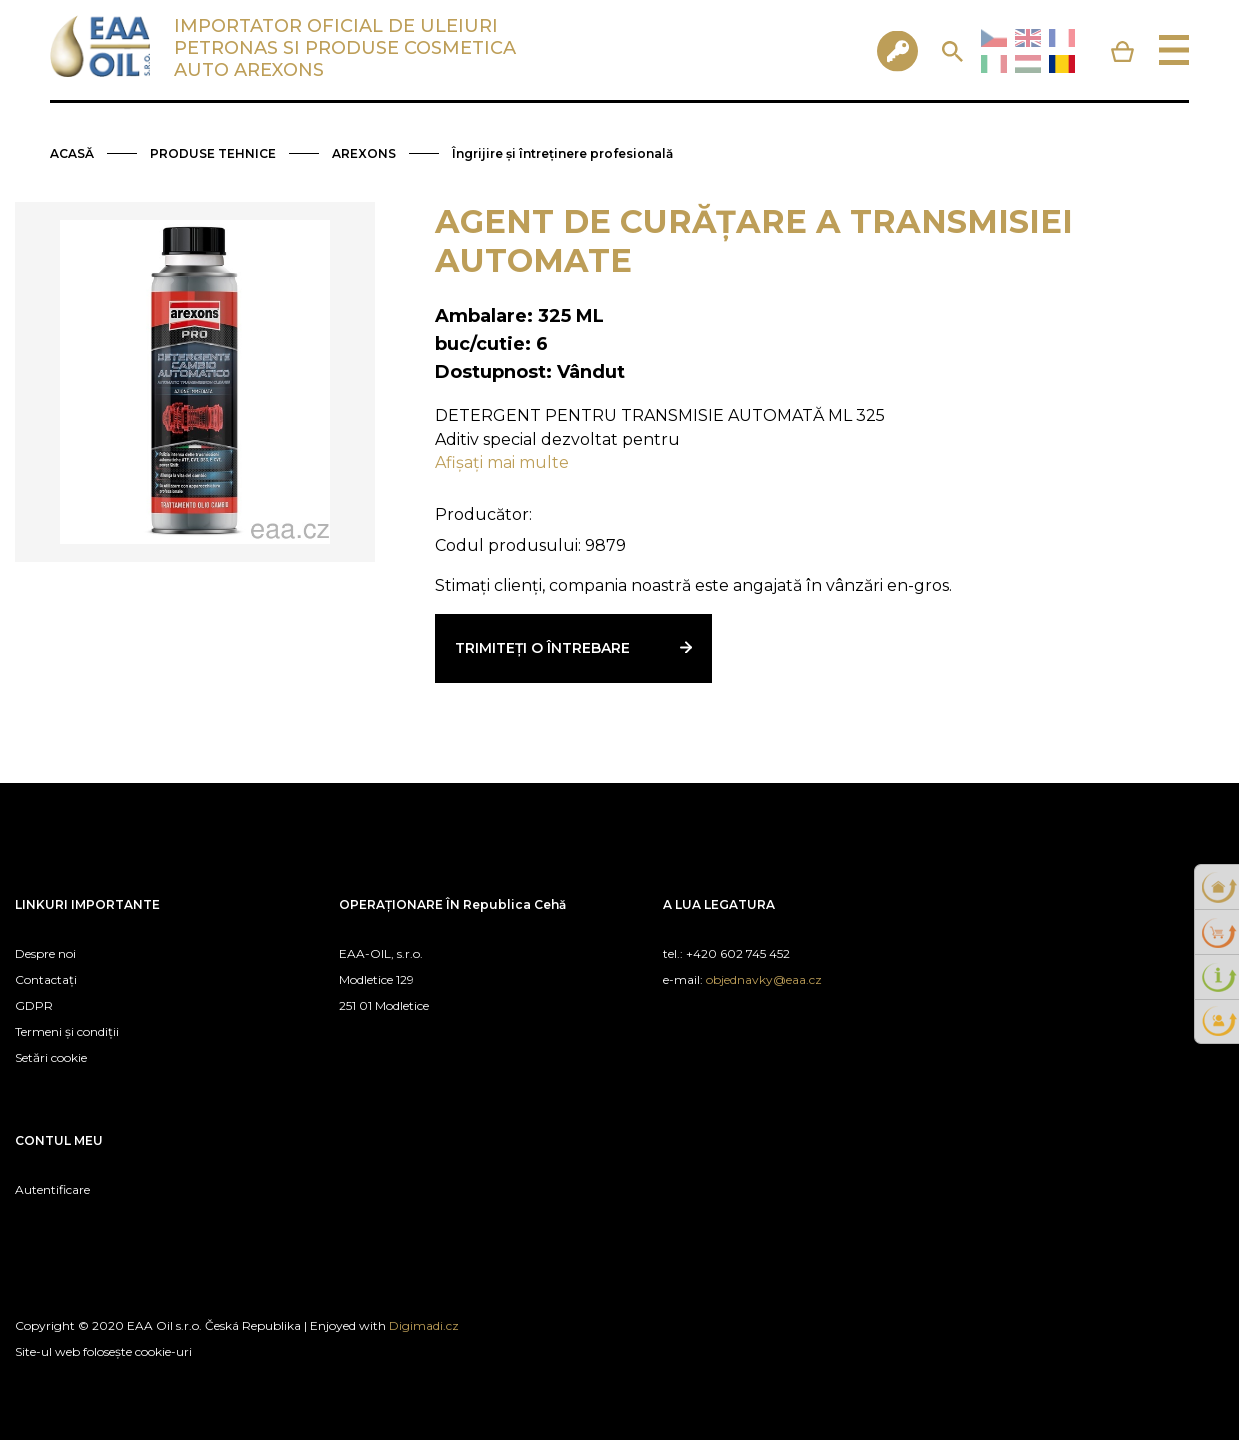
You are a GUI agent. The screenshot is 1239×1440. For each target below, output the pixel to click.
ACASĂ (72, 153)
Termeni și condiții (67, 1031)
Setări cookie (51, 1057)
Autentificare (52, 1189)
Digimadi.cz (424, 1325)
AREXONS (364, 153)
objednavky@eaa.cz (764, 979)
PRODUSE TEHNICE (213, 153)
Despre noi (45, 953)
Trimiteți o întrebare (542, 648)
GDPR (34, 1005)
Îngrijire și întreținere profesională (562, 153)
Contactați (46, 979)
